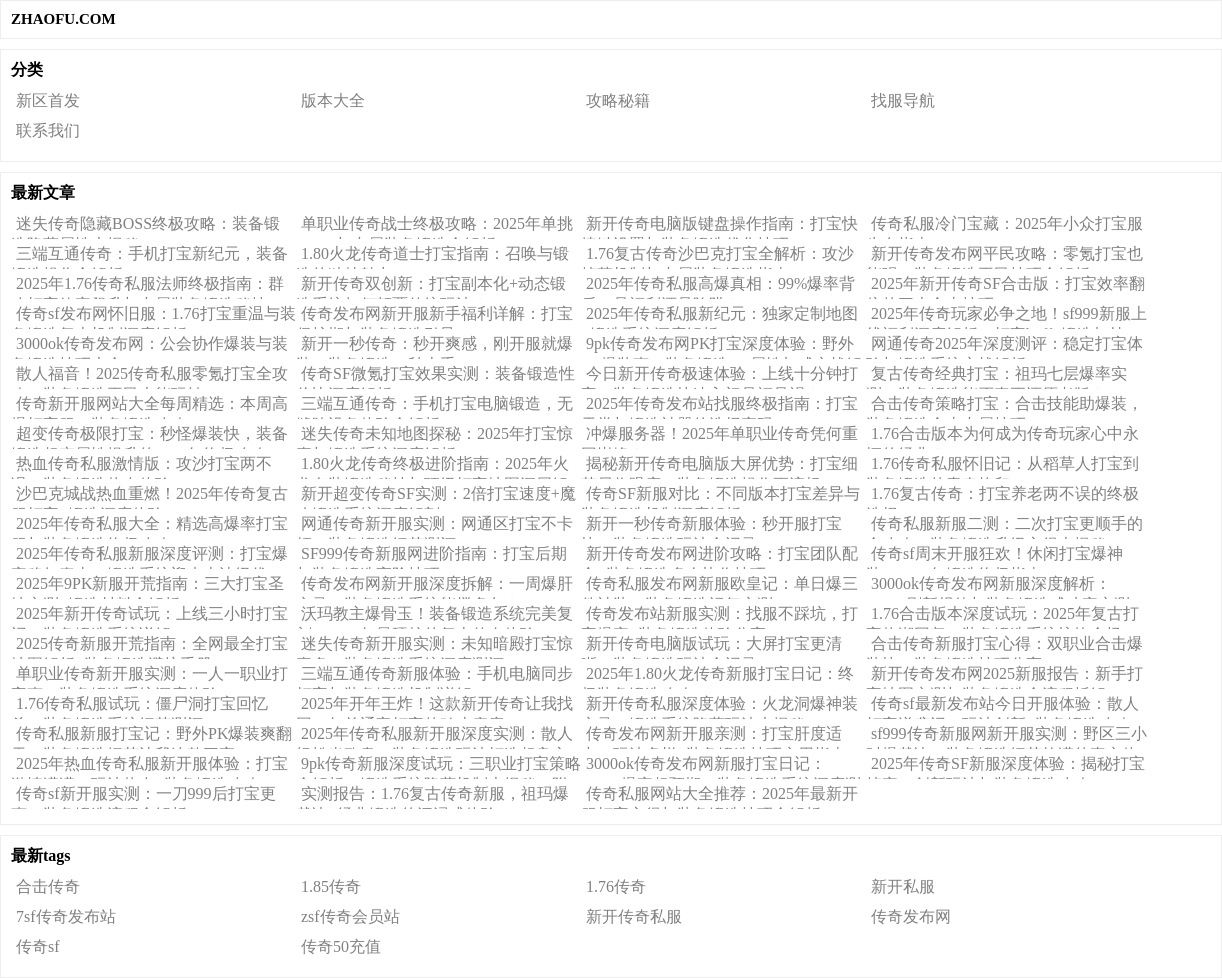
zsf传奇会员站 (350, 916)
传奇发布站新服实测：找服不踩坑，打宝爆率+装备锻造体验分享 (719, 617)
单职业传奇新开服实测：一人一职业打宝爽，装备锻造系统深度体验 (149, 677)
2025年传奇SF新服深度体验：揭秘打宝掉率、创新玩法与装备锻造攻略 (1005, 767)
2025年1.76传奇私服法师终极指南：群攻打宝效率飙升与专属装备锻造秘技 (147, 287)
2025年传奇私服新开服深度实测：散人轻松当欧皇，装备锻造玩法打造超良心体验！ (434, 737)
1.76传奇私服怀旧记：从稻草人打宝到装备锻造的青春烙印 (1002, 467)
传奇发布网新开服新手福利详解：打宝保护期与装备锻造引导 (434, 317)
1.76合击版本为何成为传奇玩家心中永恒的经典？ (1002, 437)
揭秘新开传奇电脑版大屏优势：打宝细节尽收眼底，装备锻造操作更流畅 (719, 467)
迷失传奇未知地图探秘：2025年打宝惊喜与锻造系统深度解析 (434, 437)
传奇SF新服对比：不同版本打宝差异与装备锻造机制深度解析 (720, 497)
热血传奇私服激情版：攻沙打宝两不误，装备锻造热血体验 (141, 467)
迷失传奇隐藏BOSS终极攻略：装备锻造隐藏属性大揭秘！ (145, 227)
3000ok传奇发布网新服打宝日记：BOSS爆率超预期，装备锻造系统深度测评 (721, 767)
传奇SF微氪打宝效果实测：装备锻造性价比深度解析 (435, 377)
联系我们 (48, 130)
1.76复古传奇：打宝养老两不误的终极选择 (1002, 497)
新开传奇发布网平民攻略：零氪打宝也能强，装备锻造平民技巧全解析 (1004, 257)
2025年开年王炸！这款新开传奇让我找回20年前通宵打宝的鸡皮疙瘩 (434, 707)
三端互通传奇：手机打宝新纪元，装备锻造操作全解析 (149, 257)
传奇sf (38, 946)
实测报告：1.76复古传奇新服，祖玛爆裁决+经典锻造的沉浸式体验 (432, 797)
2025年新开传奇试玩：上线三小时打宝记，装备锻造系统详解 (149, 617)
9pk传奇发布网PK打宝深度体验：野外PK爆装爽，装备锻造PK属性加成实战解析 (721, 347)
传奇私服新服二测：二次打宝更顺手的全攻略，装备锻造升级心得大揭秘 (1004, 527)
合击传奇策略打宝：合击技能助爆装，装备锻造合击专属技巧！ (1004, 407)
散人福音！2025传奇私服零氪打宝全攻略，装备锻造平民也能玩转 (149, 377)
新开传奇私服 (634, 916)
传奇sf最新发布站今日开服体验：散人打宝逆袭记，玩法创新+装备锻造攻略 (1002, 707)
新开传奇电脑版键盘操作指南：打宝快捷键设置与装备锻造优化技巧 (719, 227)
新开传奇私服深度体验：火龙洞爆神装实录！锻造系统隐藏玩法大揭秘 (719, 707)
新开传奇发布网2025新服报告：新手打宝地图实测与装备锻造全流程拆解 (1004, 677)
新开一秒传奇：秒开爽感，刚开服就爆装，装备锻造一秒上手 (434, 347)
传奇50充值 (341, 946)
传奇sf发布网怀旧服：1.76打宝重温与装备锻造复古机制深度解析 (153, 317)
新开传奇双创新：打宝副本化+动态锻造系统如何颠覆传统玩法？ (431, 287)
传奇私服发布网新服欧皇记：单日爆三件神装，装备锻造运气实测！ (719, 587)
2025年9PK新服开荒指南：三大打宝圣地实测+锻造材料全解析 (147, 587)
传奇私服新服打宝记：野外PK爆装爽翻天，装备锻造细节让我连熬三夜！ (151, 737)
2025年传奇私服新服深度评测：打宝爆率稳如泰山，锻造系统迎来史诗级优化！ (149, 557)
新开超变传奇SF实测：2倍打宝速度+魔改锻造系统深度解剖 (436, 497)
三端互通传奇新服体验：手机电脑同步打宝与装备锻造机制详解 (434, 677)
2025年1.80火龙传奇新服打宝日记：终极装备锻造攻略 (717, 677)
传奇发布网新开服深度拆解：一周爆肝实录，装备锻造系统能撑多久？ (434, 587)
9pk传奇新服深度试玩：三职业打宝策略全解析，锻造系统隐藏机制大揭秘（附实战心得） (438, 767)
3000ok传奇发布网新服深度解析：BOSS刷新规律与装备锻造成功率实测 (998, 587)
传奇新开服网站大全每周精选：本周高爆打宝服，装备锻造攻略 (149, 407)
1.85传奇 (331, 886)
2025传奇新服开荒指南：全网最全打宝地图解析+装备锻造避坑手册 (149, 647)
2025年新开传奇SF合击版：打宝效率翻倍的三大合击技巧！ (1005, 287)
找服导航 (903, 100)
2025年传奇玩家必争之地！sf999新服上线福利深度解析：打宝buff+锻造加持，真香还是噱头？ (1006, 317)
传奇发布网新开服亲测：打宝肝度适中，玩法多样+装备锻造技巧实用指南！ (721, 737)
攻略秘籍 (618, 100)
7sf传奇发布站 (66, 916)
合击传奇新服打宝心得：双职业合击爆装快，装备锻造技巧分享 (1004, 647)
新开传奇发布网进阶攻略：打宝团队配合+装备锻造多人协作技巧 (719, 557)
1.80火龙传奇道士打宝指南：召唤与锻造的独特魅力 (432, 257)
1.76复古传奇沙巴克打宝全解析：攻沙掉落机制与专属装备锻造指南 (717, 257)
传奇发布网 (911, 916)
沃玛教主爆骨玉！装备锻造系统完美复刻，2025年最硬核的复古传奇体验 (434, 617)
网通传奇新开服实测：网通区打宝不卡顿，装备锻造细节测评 (434, 527)
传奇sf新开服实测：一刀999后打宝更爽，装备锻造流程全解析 (143, 797)
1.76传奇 (616, 886)
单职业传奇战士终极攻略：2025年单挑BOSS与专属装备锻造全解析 (434, 227)
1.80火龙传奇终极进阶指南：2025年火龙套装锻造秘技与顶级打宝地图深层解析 (432, 467)
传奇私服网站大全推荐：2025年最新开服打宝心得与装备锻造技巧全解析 (719, 797)
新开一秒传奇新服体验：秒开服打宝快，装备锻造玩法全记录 (711, 527)
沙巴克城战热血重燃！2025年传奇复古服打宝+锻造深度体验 (149, 497)
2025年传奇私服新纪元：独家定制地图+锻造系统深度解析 (719, 317)
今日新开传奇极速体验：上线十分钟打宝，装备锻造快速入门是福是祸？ (719, 377)
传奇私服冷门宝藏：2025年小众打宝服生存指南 (1004, 227)
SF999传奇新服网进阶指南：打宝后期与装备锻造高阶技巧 (431, 557)
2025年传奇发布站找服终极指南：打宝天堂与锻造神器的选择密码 (719, 407)
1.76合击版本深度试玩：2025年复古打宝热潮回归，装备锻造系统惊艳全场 (1002, 617)
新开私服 (903, 886)
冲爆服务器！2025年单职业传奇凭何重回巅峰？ (719, 437)
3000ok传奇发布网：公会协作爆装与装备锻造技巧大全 (149, 347)
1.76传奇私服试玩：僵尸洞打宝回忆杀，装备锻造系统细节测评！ (139, 707)
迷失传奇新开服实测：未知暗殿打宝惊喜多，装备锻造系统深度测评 (434, 647)
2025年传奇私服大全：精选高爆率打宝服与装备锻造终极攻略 (149, 527)
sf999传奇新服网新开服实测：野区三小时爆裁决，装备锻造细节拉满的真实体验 (1006, 737)
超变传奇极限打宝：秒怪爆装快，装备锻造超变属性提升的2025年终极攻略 (149, 437)
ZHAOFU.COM (63, 19)
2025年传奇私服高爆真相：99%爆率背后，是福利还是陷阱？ (718, 287)
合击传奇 (48, 886)
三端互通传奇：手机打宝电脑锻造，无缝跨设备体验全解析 (434, 407)
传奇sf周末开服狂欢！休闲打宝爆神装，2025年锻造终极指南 (994, 557)
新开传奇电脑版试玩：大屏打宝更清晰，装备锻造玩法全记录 (711, 647)
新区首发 (48, 100)
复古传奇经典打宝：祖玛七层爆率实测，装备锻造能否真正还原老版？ (996, 377)
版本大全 (333, 100)
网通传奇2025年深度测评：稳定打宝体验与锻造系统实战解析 (1004, 347)
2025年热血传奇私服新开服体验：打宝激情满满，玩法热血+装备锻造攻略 (149, 767)
